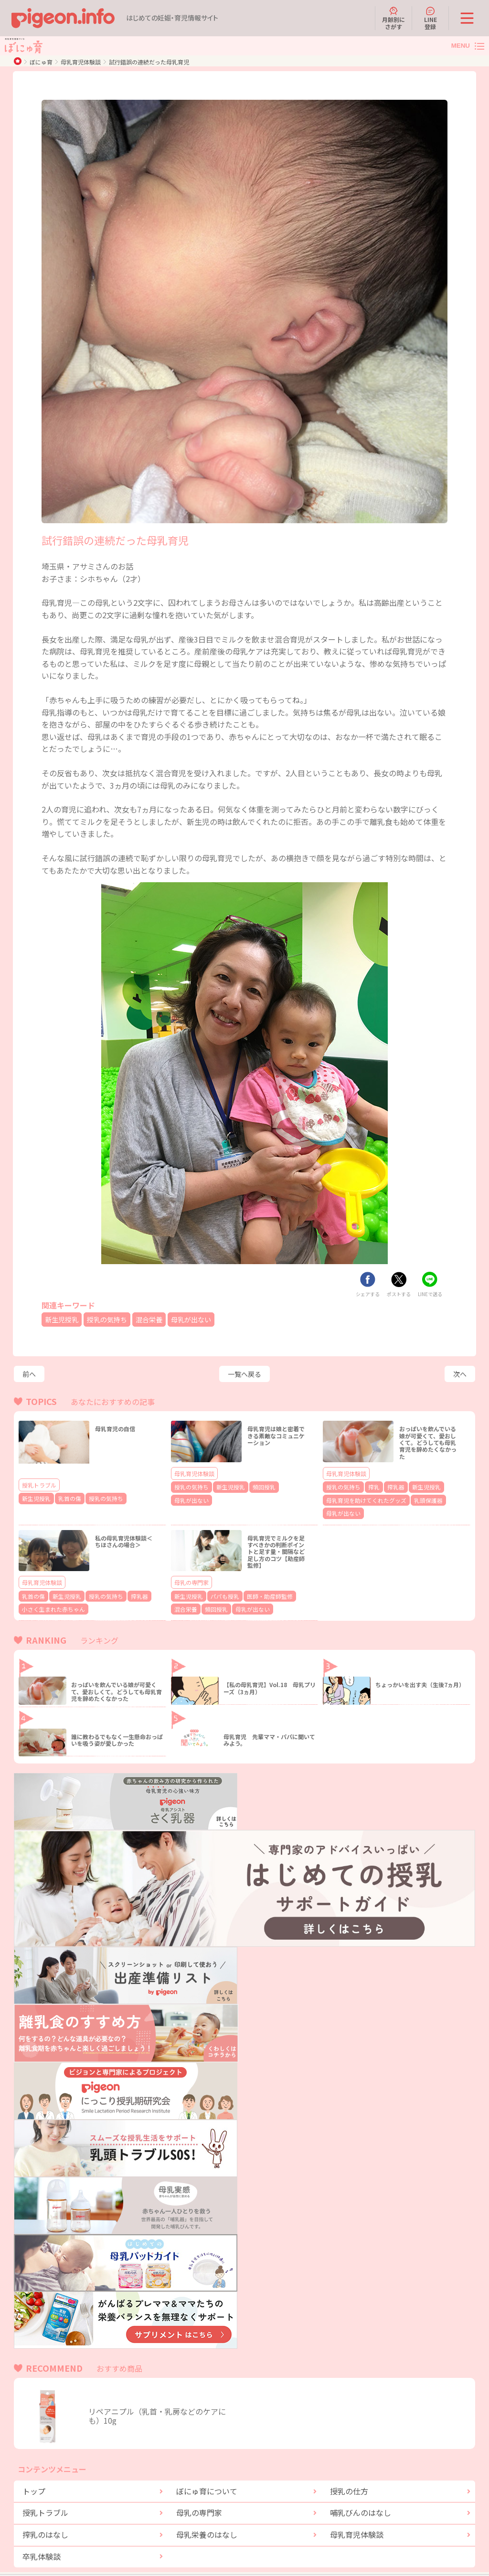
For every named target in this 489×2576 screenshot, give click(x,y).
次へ (460, 1374)
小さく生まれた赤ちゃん (48, 1592)
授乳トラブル (39, 1485)
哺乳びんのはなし (360, 2495)
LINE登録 (430, 18)
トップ (33, 2473)
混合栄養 (161, 1319)
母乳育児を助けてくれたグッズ (359, 1498)
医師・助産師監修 (256, 1580)
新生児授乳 (64, 1319)
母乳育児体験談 (81, 62)
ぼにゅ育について (206, 2473)
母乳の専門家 (191, 1567)
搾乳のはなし (45, 2517)
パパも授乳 (218, 1580)
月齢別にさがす (393, 18)
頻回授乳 (251, 1486)
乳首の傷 (63, 1497)
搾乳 (367, 1486)
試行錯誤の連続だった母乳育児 (149, 62)
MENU (460, 45)
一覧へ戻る (244, 1374)
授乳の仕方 (349, 2473)
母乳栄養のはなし (206, 2517)
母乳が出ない (208, 1319)
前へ (29, 1374)
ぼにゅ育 (41, 62)
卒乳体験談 (41, 2538)
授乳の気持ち (115, 1319)
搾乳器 (387, 1486)
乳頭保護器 (413, 1498)
